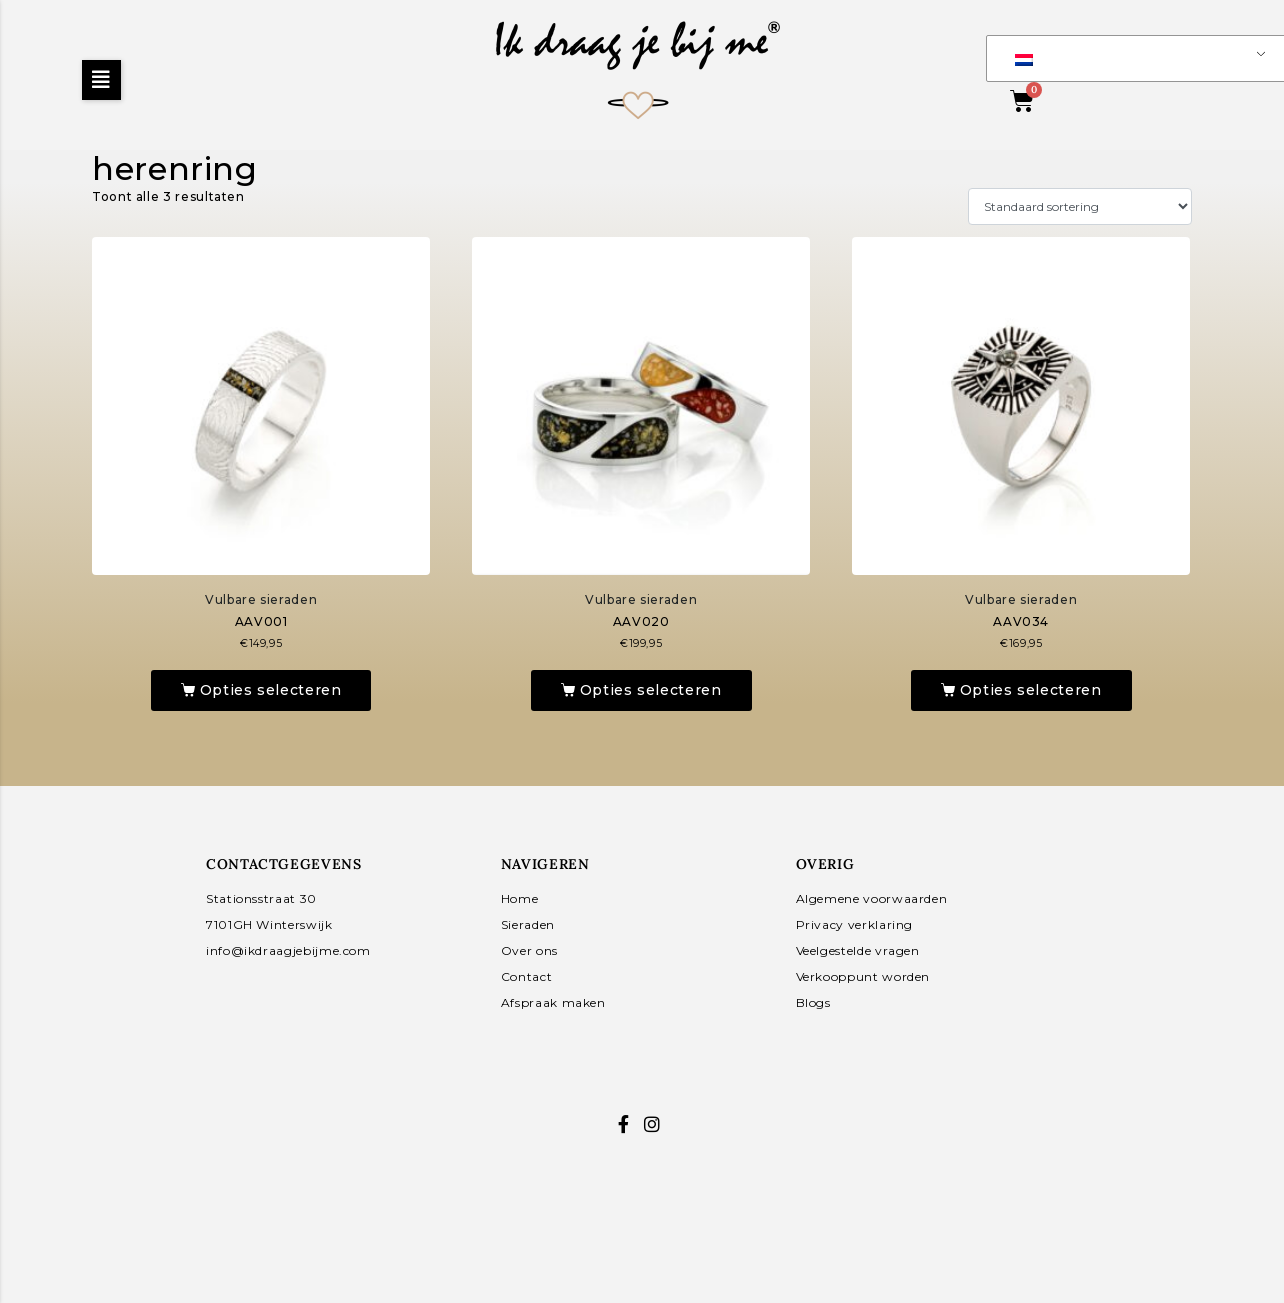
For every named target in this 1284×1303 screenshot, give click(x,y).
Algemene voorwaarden (872, 898)
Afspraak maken (553, 1002)
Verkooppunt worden (863, 976)
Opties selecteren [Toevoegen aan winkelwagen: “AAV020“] (651, 690)
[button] (101, 80)
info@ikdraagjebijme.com (288, 950)
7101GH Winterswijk (269, 924)
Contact (526, 976)
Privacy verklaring (855, 924)
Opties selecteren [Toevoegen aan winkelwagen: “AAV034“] (1031, 690)
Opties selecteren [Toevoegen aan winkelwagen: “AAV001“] (271, 690)
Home (520, 898)
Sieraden (528, 924)
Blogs (813, 1002)
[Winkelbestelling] (1080, 206)
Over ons (529, 950)
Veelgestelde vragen (858, 950)
